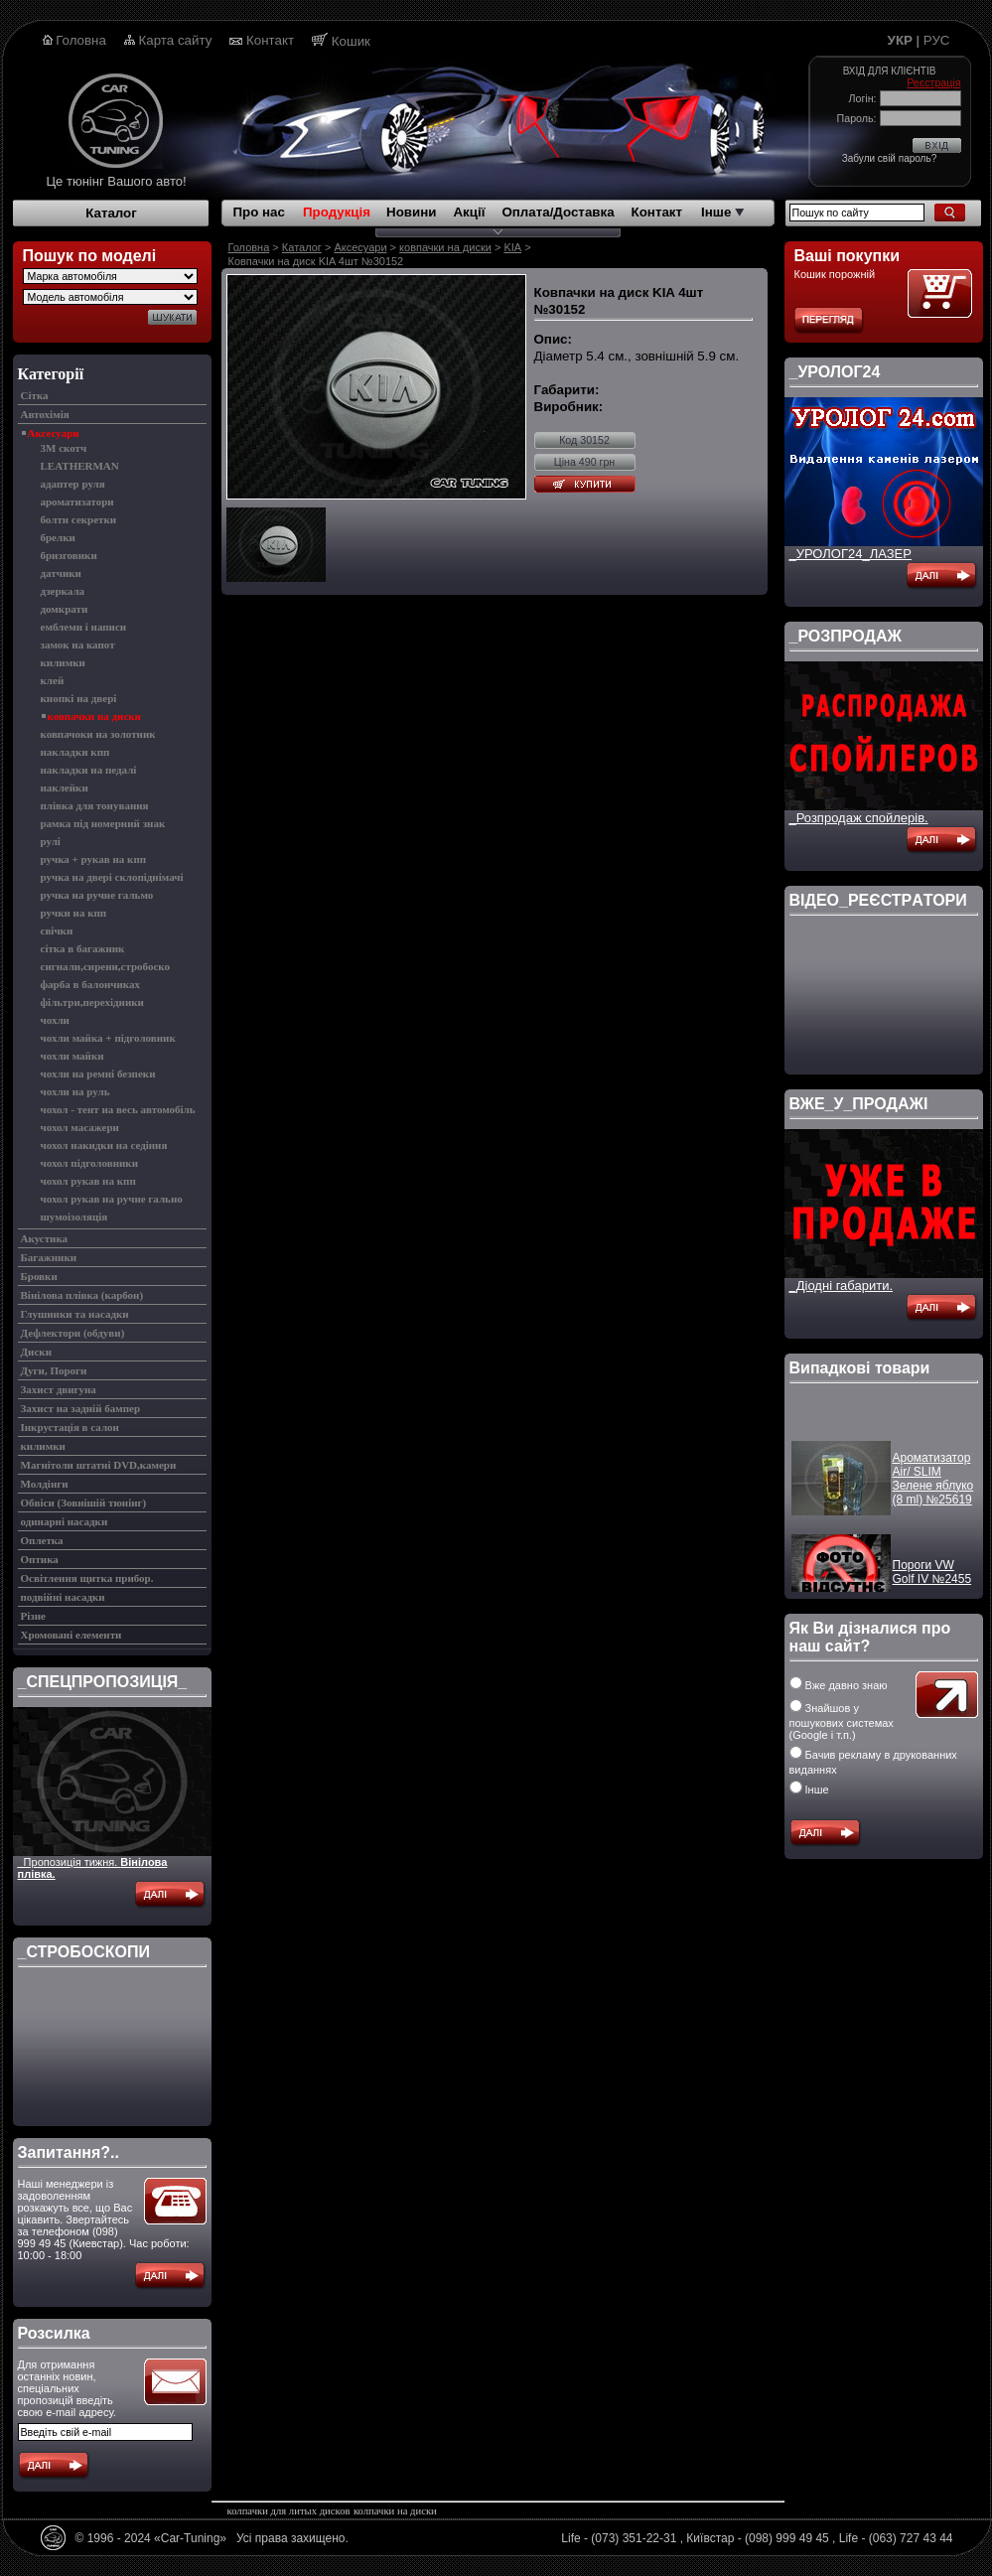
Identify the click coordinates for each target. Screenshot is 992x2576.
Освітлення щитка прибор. (87, 1578)
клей (53, 680)
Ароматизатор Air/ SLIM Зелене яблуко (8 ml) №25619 (933, 1489)
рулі (51, 841)
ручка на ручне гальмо (97, 895)
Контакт (270, 40)
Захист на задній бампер (81, 1408)
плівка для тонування (95, 805)
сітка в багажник (83, 948)
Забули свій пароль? (889, 158)
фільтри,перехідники (92, 1002)
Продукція (336, 212)
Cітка (35, 395)
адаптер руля (73, 484)
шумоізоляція (74, 1216)
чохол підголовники (90, 1163)
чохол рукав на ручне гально (112, 1199)
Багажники (49, 1257)
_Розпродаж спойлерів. (858, 817)
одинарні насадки (64, 1521)
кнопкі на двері (79, 698)
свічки (57, 930)
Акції (469, 212)
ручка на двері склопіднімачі (112, 877)
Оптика (40, 1559)
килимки (63, 662)
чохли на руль (75, 1091)
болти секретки (79, 519)
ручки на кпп (74, 913)
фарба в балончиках (91, 984)
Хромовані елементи (71, 1635)
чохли (55, 1020)
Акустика (45, 1238)
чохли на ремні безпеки (98, 1073)
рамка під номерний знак (103, 823)
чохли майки (72, 1056)
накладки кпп (75, 752)
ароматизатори (77, 501)
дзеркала (63, 591)
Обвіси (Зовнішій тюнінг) (84, 1502)
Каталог (111, 213)
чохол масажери (80, 1127)
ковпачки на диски (94, 716)
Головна (81, 40)
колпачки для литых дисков (289, 2510)
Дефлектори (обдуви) (73, 1333)
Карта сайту (176, 40)
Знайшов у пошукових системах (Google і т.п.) (841, 1721)
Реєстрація (933, 82)
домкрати (64, 609)
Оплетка (42, 1540)
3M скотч (64, 448)
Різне (33, 1616)
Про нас (259, 212)
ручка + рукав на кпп (94, 859)
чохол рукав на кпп (88, 1181)
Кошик (351, 41)
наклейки (64, 787)
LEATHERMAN (80, 466)
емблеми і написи (84, 627)
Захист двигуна (58, 1389)
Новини (411, 212)
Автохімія (45, 414)
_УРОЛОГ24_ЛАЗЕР (850, 553)
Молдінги (45, 1484)
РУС (936, 40)
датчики (61, 573)
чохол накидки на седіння (104, 1145)
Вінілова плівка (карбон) (82, 1295)
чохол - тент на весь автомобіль (118, 1109)
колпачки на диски (395, 2510)
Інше (722, 212)
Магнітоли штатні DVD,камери (99, 1465)
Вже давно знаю (838, 1685)
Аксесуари (53, 433)
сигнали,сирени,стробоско (106, 966)
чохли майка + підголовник (108, 1038)
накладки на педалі (89, 770)
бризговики (69, 555)
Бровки (39, 1276)
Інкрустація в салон (70, 1427)
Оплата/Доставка (557, 212)
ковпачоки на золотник (98, 734)
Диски (36, 1352)
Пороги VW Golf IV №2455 (932, 1583)
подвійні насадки (63, 1597)
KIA (512, 247)
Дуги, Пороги (54, 1370)
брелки (58, 537)
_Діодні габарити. (841, 1285)
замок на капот (78, 644)
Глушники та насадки (75, 1314)
